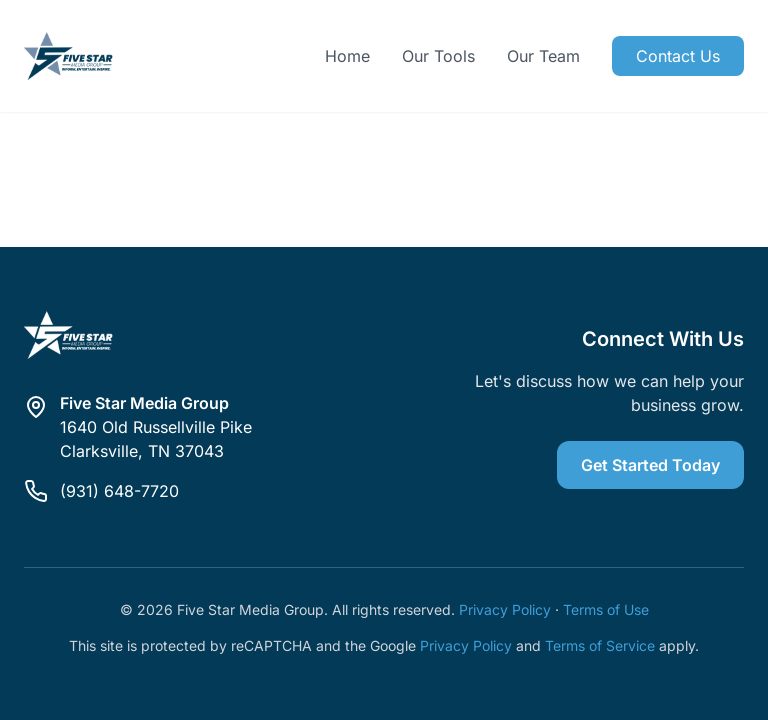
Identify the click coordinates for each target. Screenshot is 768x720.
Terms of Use (606, 609)
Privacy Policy (505, 609)
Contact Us (678, 56)
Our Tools (438, 56)
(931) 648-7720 (119, 491)
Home (347, 56)
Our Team (543, 56)
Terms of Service (600, 645)
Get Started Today (650, 465)
